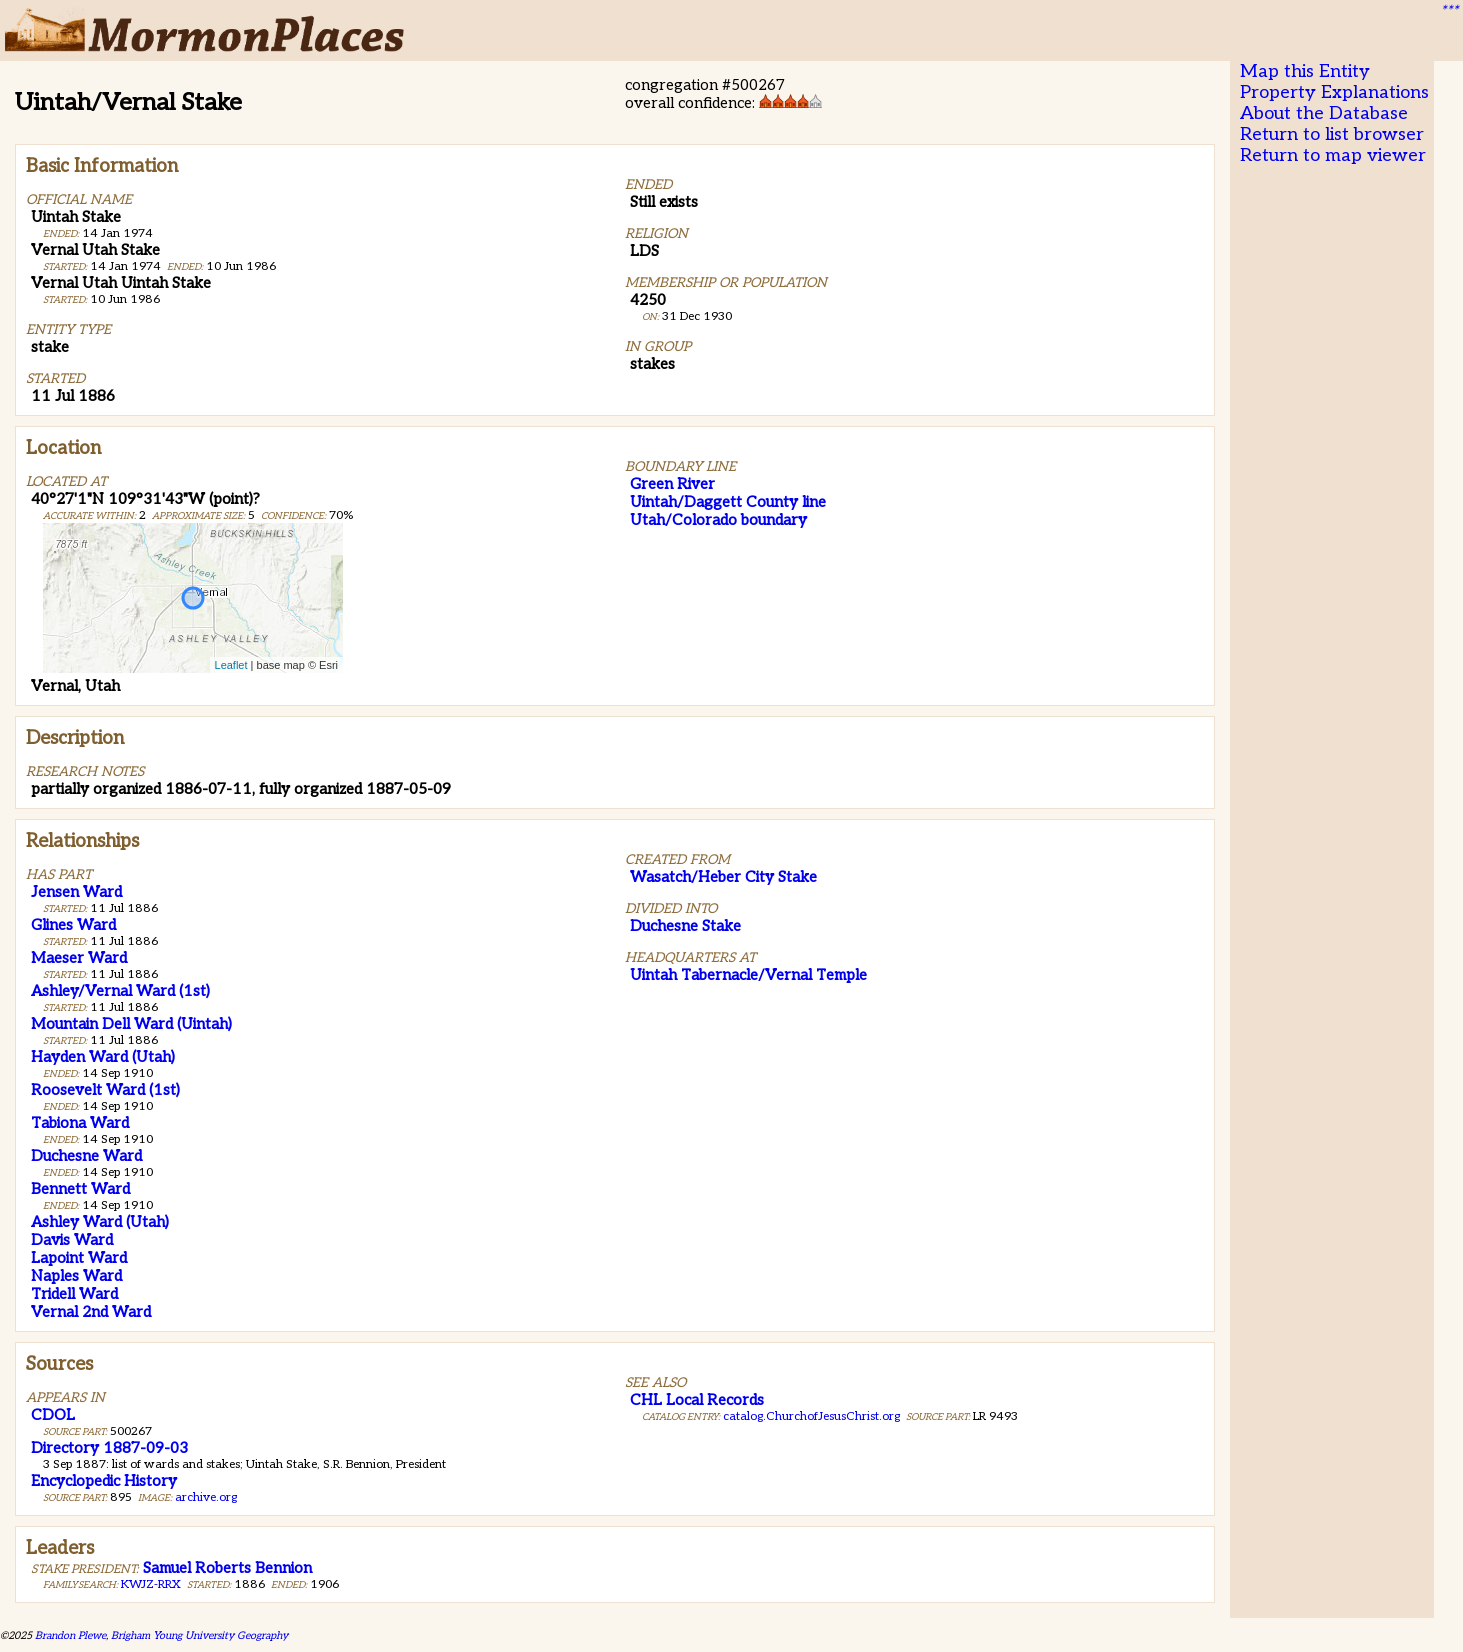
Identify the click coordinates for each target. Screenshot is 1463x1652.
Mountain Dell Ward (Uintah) (131, 1024)
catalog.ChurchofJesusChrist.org (811, 1416)
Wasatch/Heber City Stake (723, 877)
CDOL (53, 1415)
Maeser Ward (79, 958)
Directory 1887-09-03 (109, 1448)
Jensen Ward (76, 892)
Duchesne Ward (86, 1156)
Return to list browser (1332, 134)
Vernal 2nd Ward (91, 1312)
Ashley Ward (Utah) (100, 1222)
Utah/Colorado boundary (718, 520)
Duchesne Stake (685, 926)
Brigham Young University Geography (199, 1635)
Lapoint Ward (79, 1258)
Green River (672, 484)
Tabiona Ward (80, 1123)
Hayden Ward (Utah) (103, 1057)
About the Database (1324, 113)
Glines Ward (73, 925)
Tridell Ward (74, 1294)
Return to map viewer (1333, 155)
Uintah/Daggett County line (728, 502)
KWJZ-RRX (151, 1584)
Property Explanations (1334, 92)
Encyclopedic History (104, 1481)
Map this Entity (1305, 71)
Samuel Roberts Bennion (227, 1568)
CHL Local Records (697, 1400)
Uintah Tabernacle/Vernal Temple (748, 975)
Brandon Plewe (70, 1635)
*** (1449, 11)
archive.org (206, 1497)
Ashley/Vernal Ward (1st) (120, 991)
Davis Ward (72, 1240)
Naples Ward (76, 1276)
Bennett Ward (80, 1189)
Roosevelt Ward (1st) (105, 1090)
